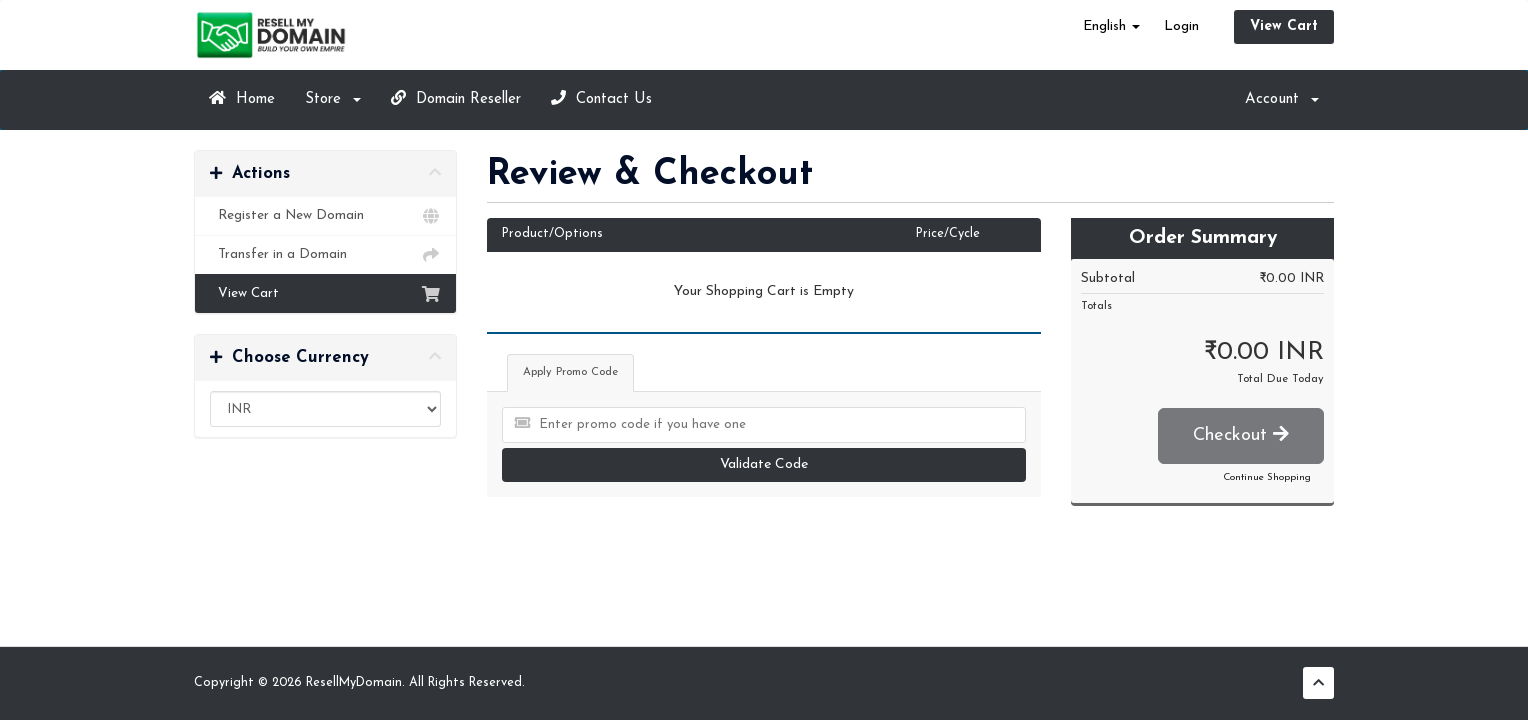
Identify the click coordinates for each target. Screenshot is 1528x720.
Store (333, 99)
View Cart (1284, 26)
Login (1181, 26)
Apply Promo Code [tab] (570, 372)
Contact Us (601, 98)
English (1111, 26)
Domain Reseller (456, 98)
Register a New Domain (325, 216)
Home (242, 98)
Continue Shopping (1267, 477)
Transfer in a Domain (325, 255)
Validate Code (764, 464)
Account (1282, 99)
